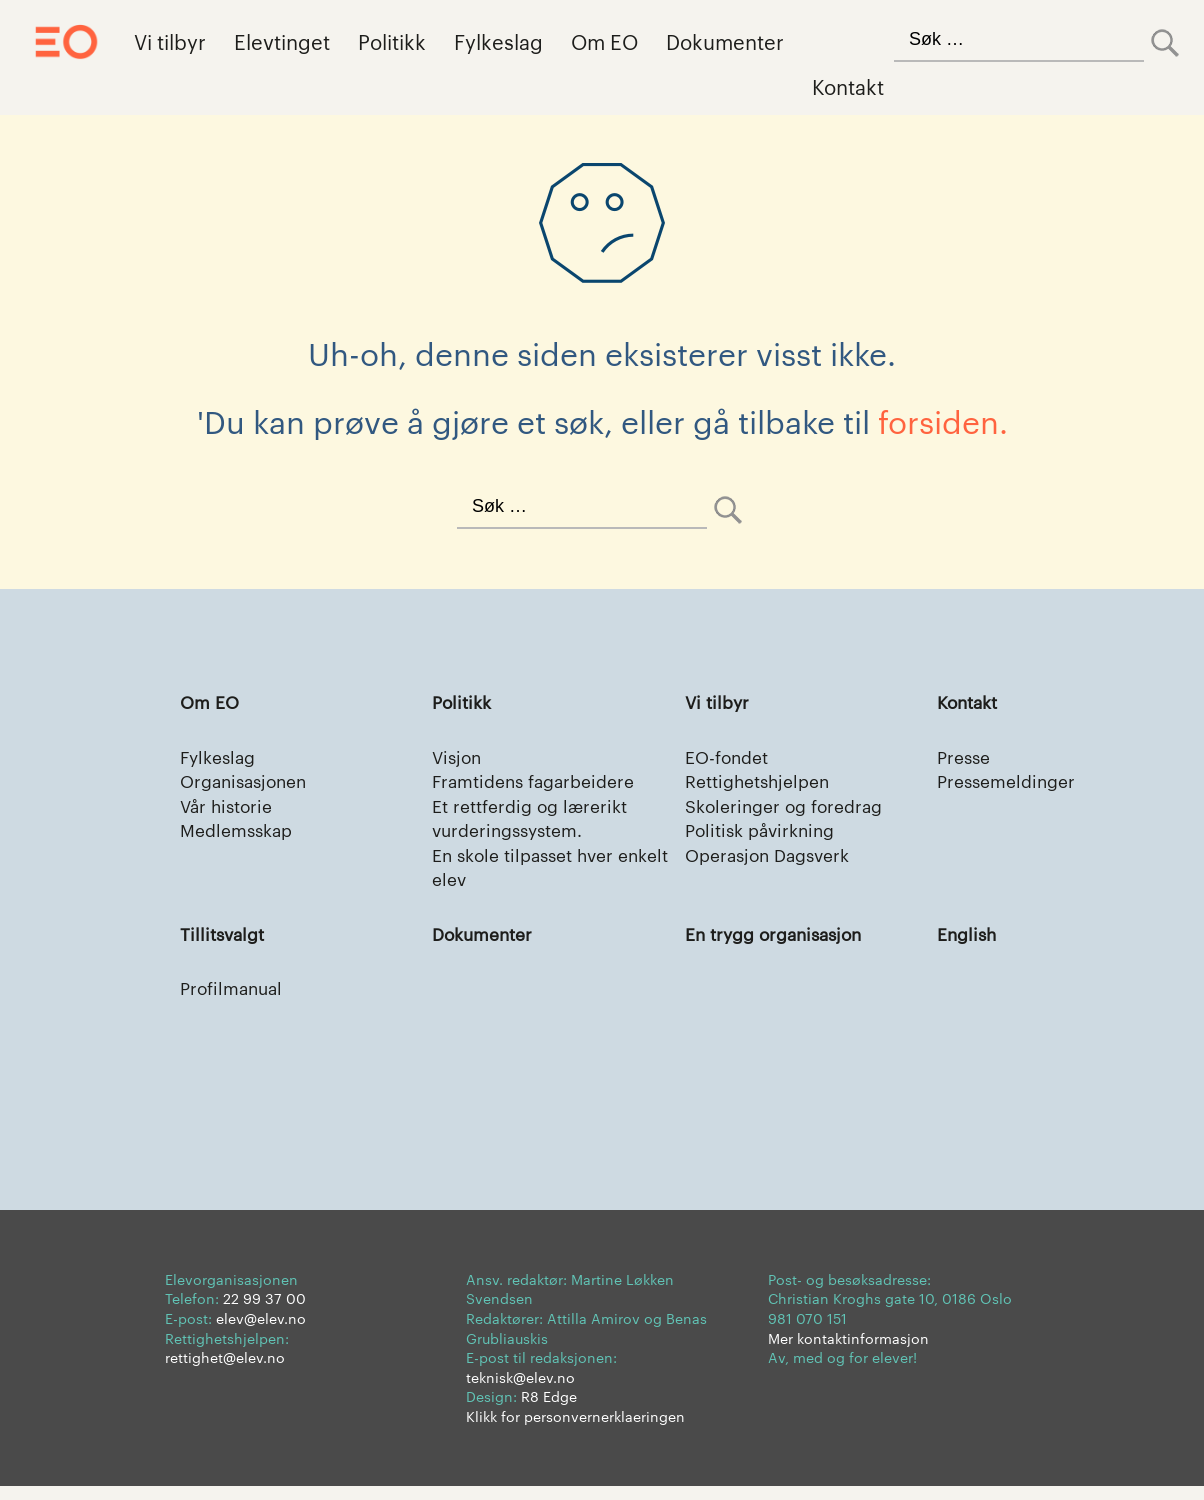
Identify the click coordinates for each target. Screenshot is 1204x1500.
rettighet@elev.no (225, 1370)
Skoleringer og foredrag (789, 809)
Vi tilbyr (170, 41)
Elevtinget (282, 41)
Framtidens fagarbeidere (539, 783)
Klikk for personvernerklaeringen (575, 1429)
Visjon (458, 757)
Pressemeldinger (1009, 783)
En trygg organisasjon (780, 943)
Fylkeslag (498, 41)
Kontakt (848, 86)
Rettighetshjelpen (762, 783)
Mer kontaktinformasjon (848, 1351)
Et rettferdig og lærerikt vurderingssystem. (534, 822)
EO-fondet (729, 757)
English (968, 943)
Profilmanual (234, 999)
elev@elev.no (261, 1331)
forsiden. (943, 420)
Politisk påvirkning (765, 835)
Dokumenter (725, 41)
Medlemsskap (240, 835)
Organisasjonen (248, 783)
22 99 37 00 (264, 1312)
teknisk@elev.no (520, 1390)
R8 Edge (549, 1410)
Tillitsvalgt (225, 943)
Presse (965, 757)
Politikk (392, 41)
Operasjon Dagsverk (773, 861)
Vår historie (229, 809)
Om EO (604, 41)
